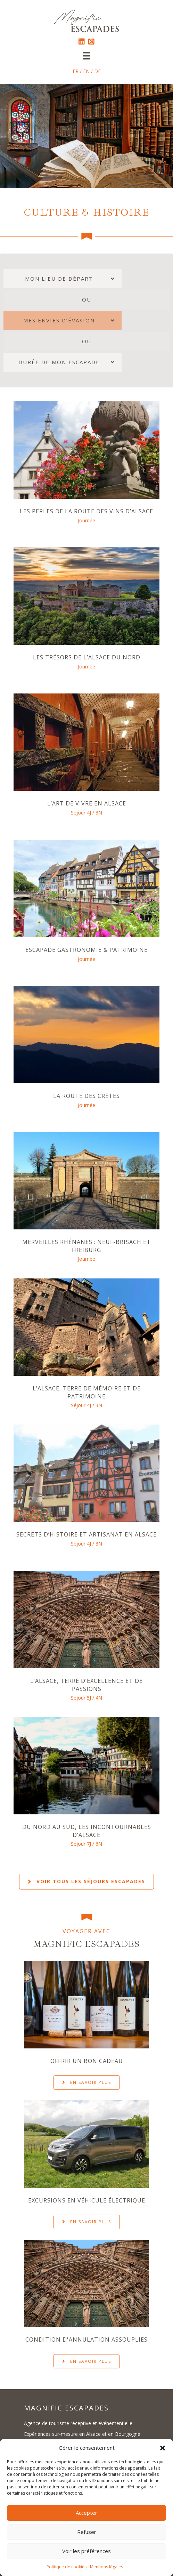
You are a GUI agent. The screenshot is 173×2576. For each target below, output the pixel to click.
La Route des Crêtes (86, 1094)
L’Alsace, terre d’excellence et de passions (86, 1682)
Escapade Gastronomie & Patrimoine (86, 949)
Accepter (86, 2512)
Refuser (86, 2531)
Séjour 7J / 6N (86, 1841)
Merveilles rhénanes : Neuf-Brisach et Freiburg (86, 1244)
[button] (162, 2448)
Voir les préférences (86, 2550)
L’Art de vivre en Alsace (86, 802)
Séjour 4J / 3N (86, 812)
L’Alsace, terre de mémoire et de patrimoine (87, 1390)
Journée (86, 520)
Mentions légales (106, 2567)
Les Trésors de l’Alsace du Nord (86, 657)
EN (86, 71)
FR (76, 71)
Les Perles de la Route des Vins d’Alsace (86, 511)
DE (97, 71)
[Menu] (86, 55)
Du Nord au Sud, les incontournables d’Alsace (86, 1828)
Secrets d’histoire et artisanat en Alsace (86, 1532)
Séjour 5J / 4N (86, 1695)
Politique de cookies (66, 2567)
